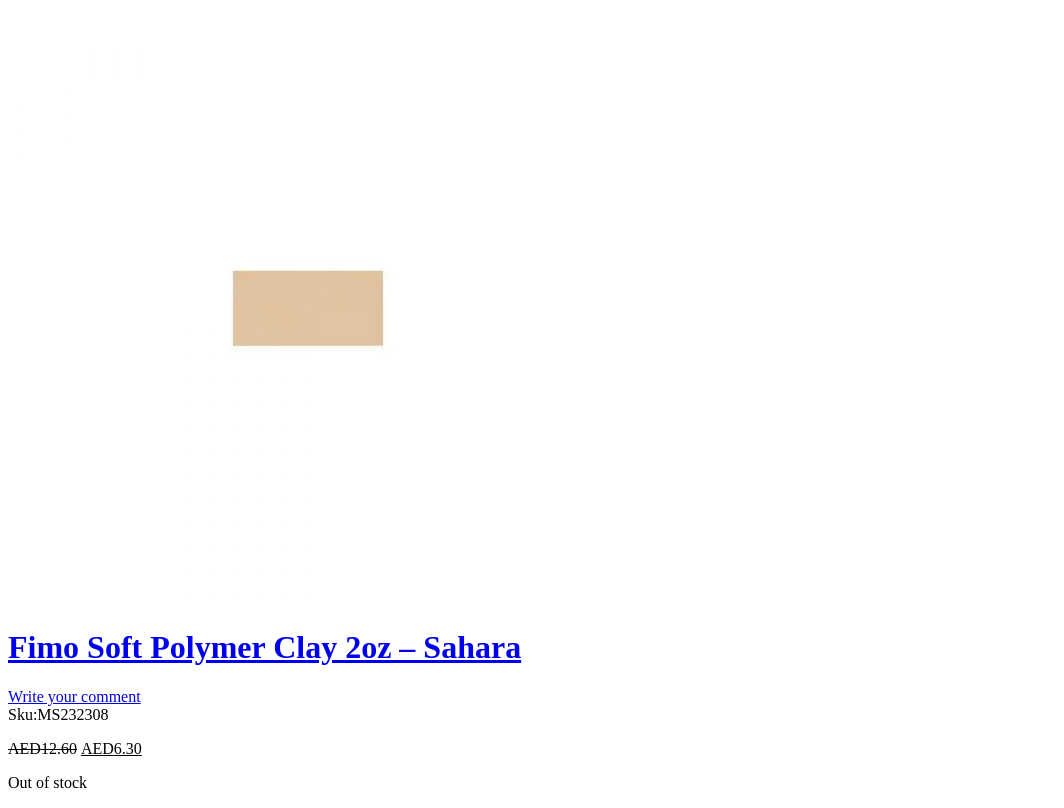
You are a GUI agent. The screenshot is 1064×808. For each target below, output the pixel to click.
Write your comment (74, 696)
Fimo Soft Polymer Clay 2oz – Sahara (264, 647)
